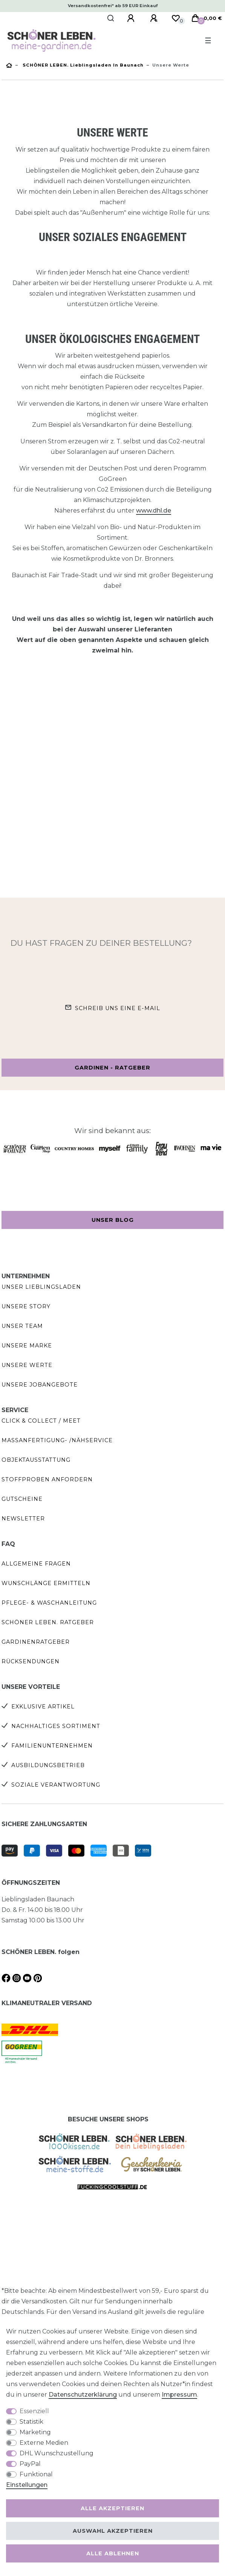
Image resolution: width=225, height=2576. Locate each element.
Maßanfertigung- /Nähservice (57, 1440)
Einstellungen (26, 2484)
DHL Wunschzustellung (56, 2453)
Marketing (35, 2432)
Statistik (31, 2421)
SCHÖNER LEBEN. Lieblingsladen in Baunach (82, 65)
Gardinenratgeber (36, 1641)
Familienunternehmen (52, 1745)
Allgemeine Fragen (36, 1563)
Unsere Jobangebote (40, 1384)
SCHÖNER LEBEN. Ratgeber (48, 1622)
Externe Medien (44, 2442)
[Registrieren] (155, 18)
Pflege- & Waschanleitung (49, 1602)
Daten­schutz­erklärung (83, 2394)
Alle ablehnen (112, 2553)
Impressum (179, 2394)
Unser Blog (113, 1220)
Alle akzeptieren (112, 2508)
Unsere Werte (27, 1365)
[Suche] (111, 18)
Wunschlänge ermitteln (46, 1583)
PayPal (30, 2463)
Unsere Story (26, 1306)
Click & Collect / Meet (41, 1420)
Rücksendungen (31, 1661)
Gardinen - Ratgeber (112, 1067)
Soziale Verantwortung (55, 1784)
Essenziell (34, 2411)
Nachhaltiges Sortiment (55, 1726)
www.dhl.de (153, 510)
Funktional (36, 2474)
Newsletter (23, 1518)
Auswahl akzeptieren (113, 2530)
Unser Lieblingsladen (41, 1286)
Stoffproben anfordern (47, 1479)
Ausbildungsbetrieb (48, 1765)
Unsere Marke (27, 1345)
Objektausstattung (36, 1459)
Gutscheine (22, 1499)
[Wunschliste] (175, 18)
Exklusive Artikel (43, 1706)
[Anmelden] (132, 18)
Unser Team (22, 1326)
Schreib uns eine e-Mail (117, 1008)
